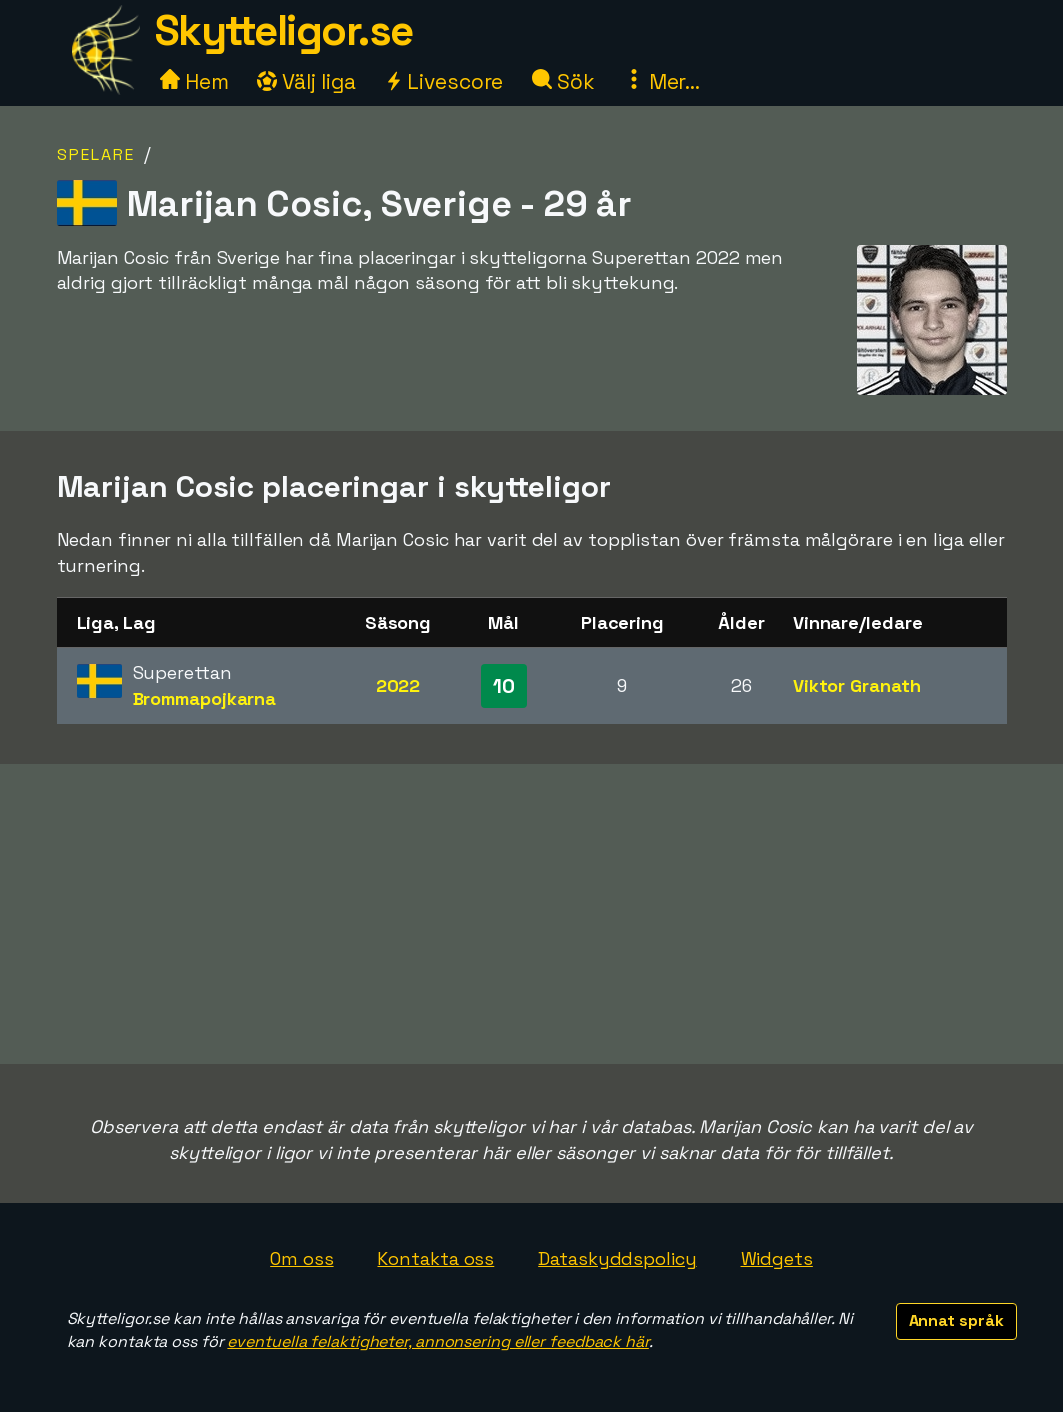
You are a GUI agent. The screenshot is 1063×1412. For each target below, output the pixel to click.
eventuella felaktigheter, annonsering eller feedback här (437, 1341)
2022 (398, 685)
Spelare (96, 154)
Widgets (777, 1258)
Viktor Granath (857, 685)
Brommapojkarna (205, 698)
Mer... (662, 81)
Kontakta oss (435, 1258)
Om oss (301, 1258)
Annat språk (956, 1320)
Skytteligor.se (284, 30)
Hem (194, 81)
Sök (563, 81)
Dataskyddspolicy (617, 1258)
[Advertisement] (532, 914)
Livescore (443, 81)
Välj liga (306, 81)
